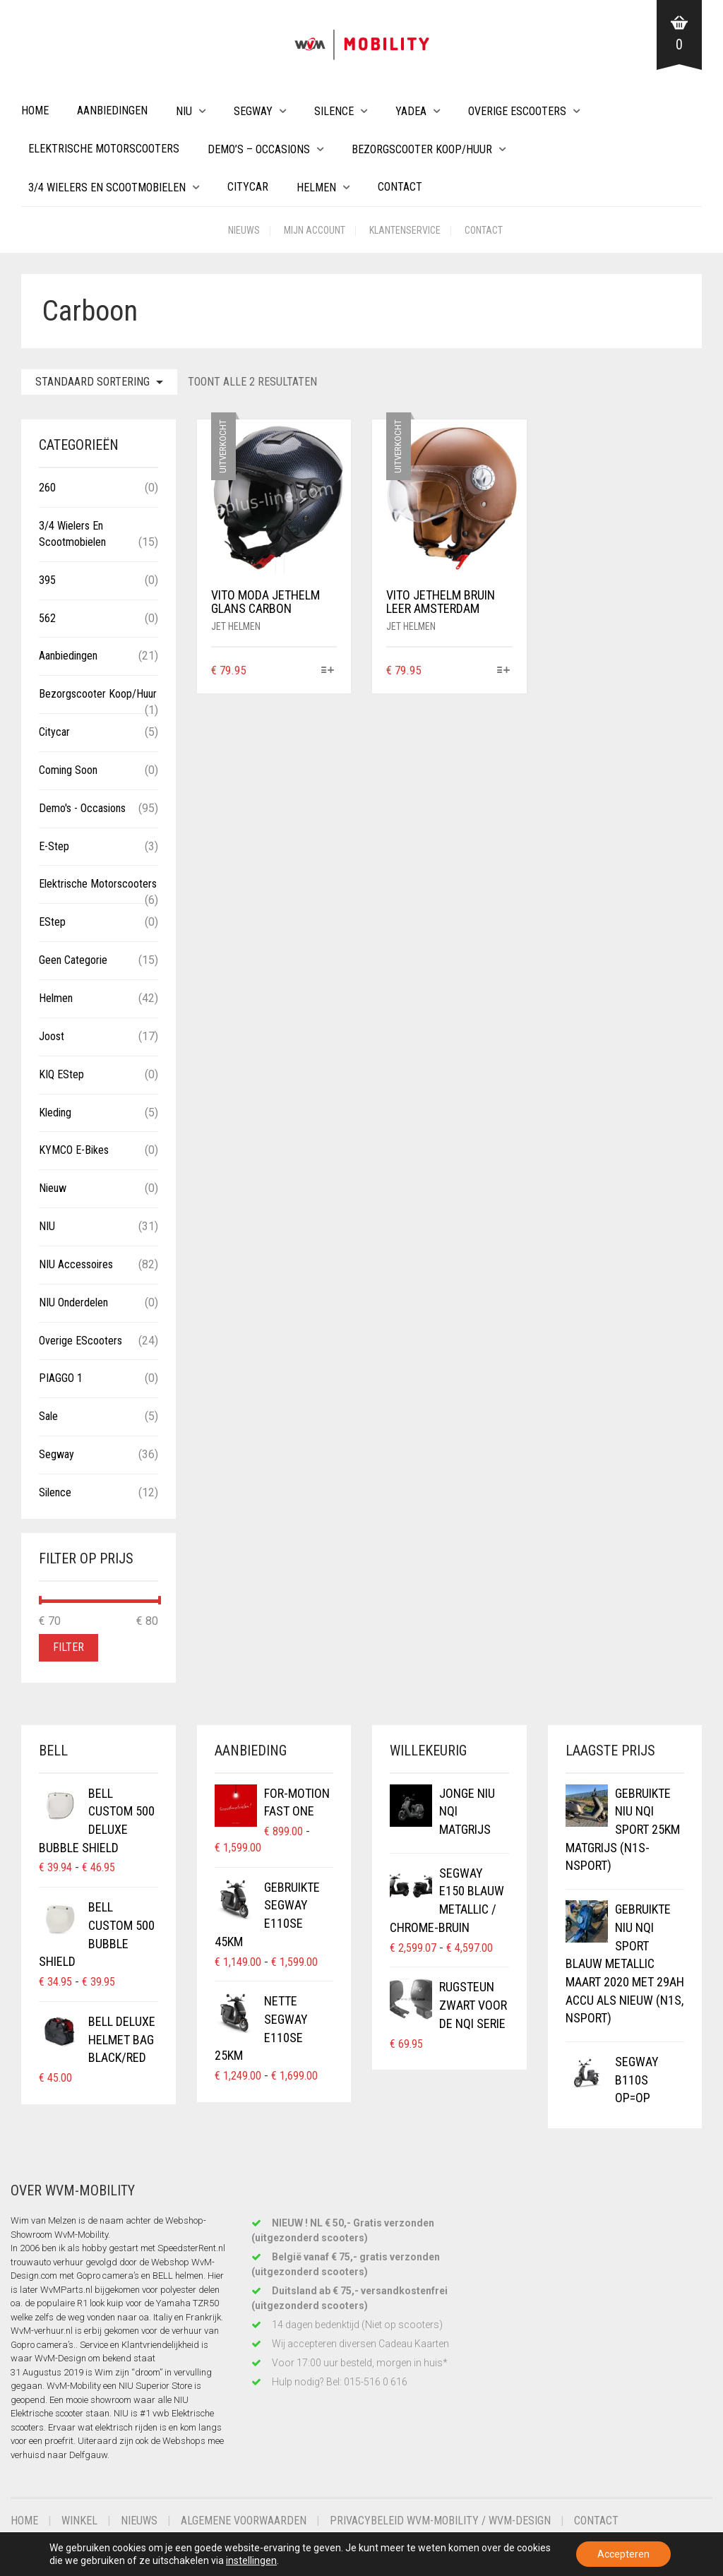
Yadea (410, 111)
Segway (253, 111)
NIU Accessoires (76, 1264)
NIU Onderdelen (73, 1302)
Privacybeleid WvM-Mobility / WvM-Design (440, 2520)
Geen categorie (73, 960)
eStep (52, 922)
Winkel (79, 2520)
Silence (334, 111)
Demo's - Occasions (82, 808)
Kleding (55, 1112)
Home (35, 110)
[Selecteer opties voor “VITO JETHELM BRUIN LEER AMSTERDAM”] (503, 671)
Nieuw (52, 1188)
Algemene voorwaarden (243, 2520)
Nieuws (244, 230)
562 (47, 618)
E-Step (54, 846)
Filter (68, 1647)
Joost (51, 1036)
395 (47, 580)
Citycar (247, 186)
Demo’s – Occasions (259, 149)
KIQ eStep (61, 1074)
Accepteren (623, 2554)
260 (47, 487)
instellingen (251, 2560)
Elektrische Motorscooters (103, 148)
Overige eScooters (517, 111)
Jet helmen (236, 626)
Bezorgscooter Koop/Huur (422, 149)
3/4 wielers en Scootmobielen (107, 187)
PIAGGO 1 (61, 1378)
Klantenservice (405, 230)
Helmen (316, 187)
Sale (48, 1416)
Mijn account (314, 230)
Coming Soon (68, 770)
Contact (400, 186)
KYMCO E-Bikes (74, 1150)
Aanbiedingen (112, 110)
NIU (184, 111)
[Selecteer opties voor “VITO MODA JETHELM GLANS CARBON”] (328, 671)
